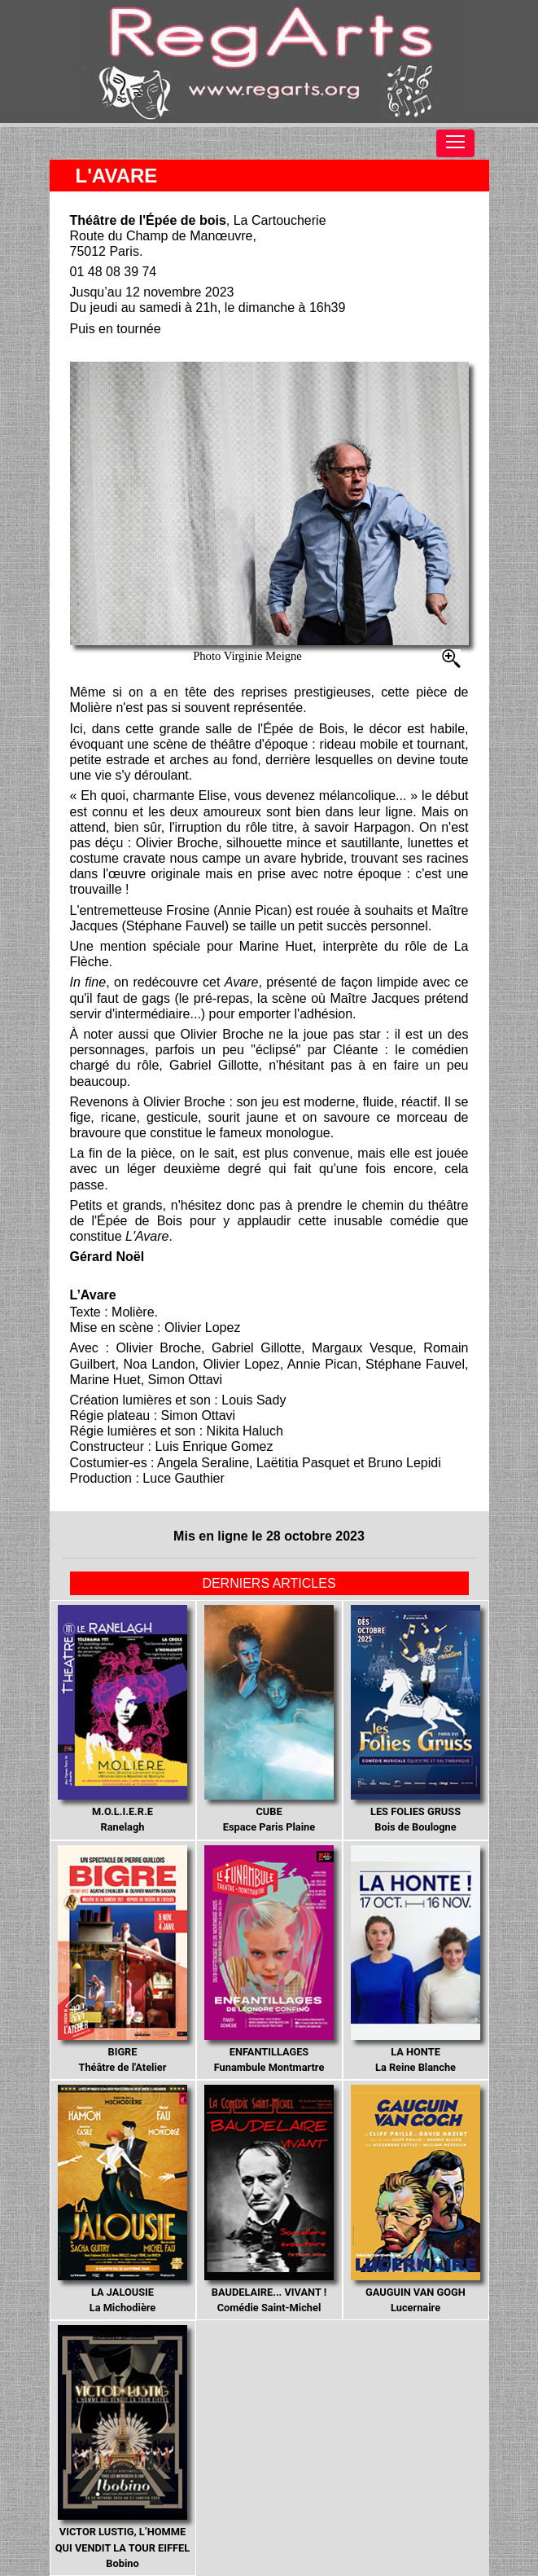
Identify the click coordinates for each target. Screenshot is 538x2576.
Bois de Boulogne (416, 1719)
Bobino (122, 2447)
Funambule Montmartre (269, 1959)
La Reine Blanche (416, 1959)
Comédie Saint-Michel (269, 2199)
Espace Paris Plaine (269, 1719)
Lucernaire (416, 2199)
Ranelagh (123, 1719)
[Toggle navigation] (455, 143)
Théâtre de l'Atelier (123, 1959)
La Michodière (123, 2199)
